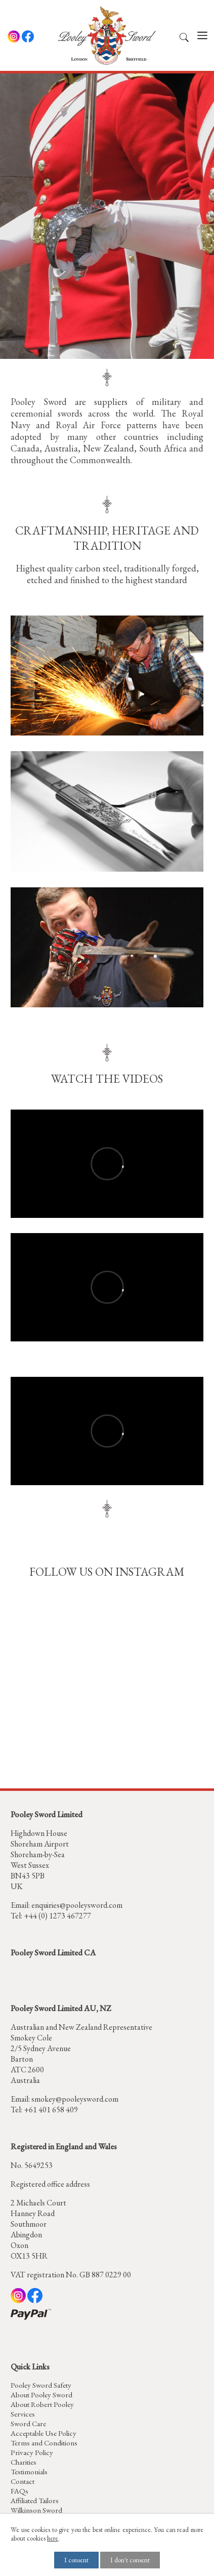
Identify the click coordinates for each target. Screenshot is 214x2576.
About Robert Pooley (42, 2404)
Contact (22, 2481)
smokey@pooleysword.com (74, 2099)
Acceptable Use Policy (43, 2433)
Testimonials (29, 2471)
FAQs (19, 2491)
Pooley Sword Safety (41, 2385)
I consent (76, 2560)
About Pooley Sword (41, 2394)
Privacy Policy (32, 2452)
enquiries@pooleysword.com (76, 1905)
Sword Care (28, 2423)
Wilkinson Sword (36, 2510)
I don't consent (130, 2560)
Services (23, 2414)
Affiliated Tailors (35, 2500)
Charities (23, 2462)
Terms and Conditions (44, 2442)
